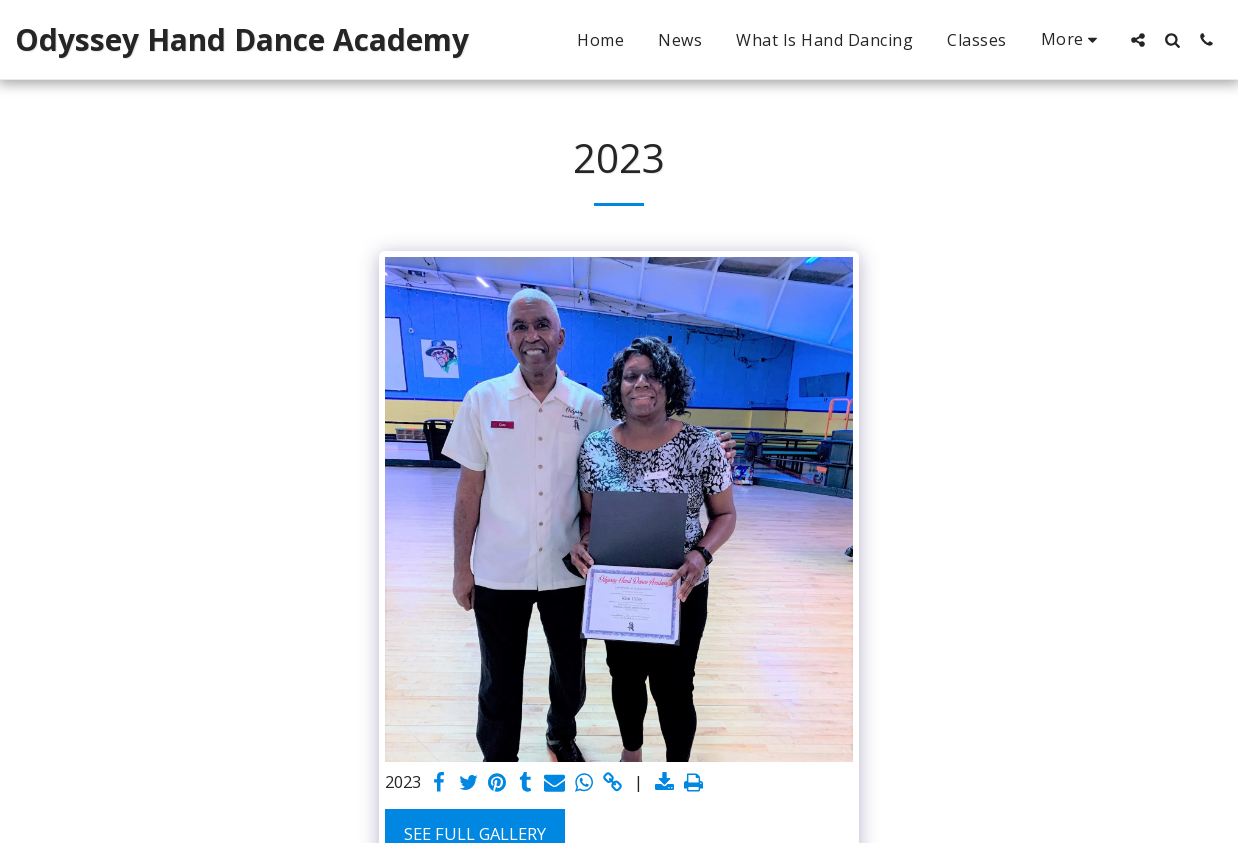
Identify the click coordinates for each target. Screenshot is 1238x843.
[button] (1138, 39)
